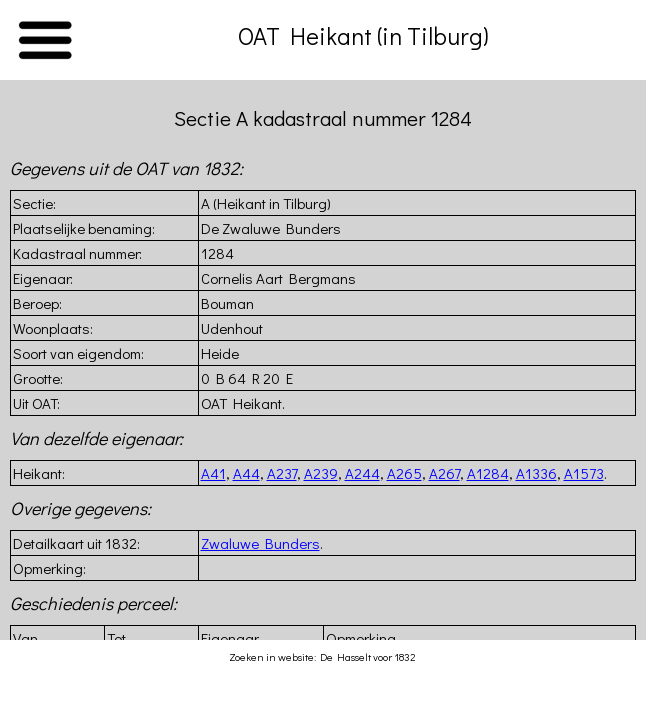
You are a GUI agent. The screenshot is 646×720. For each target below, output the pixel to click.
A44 (246, 473)
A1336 (536, 473)
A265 (404, 473)
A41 (213, 473)
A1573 (584, 473)
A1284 (488, 473)
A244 (362, 473)
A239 (321, 473)
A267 (444, 473)
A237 (282, 473)
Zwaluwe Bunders (260, 543)
